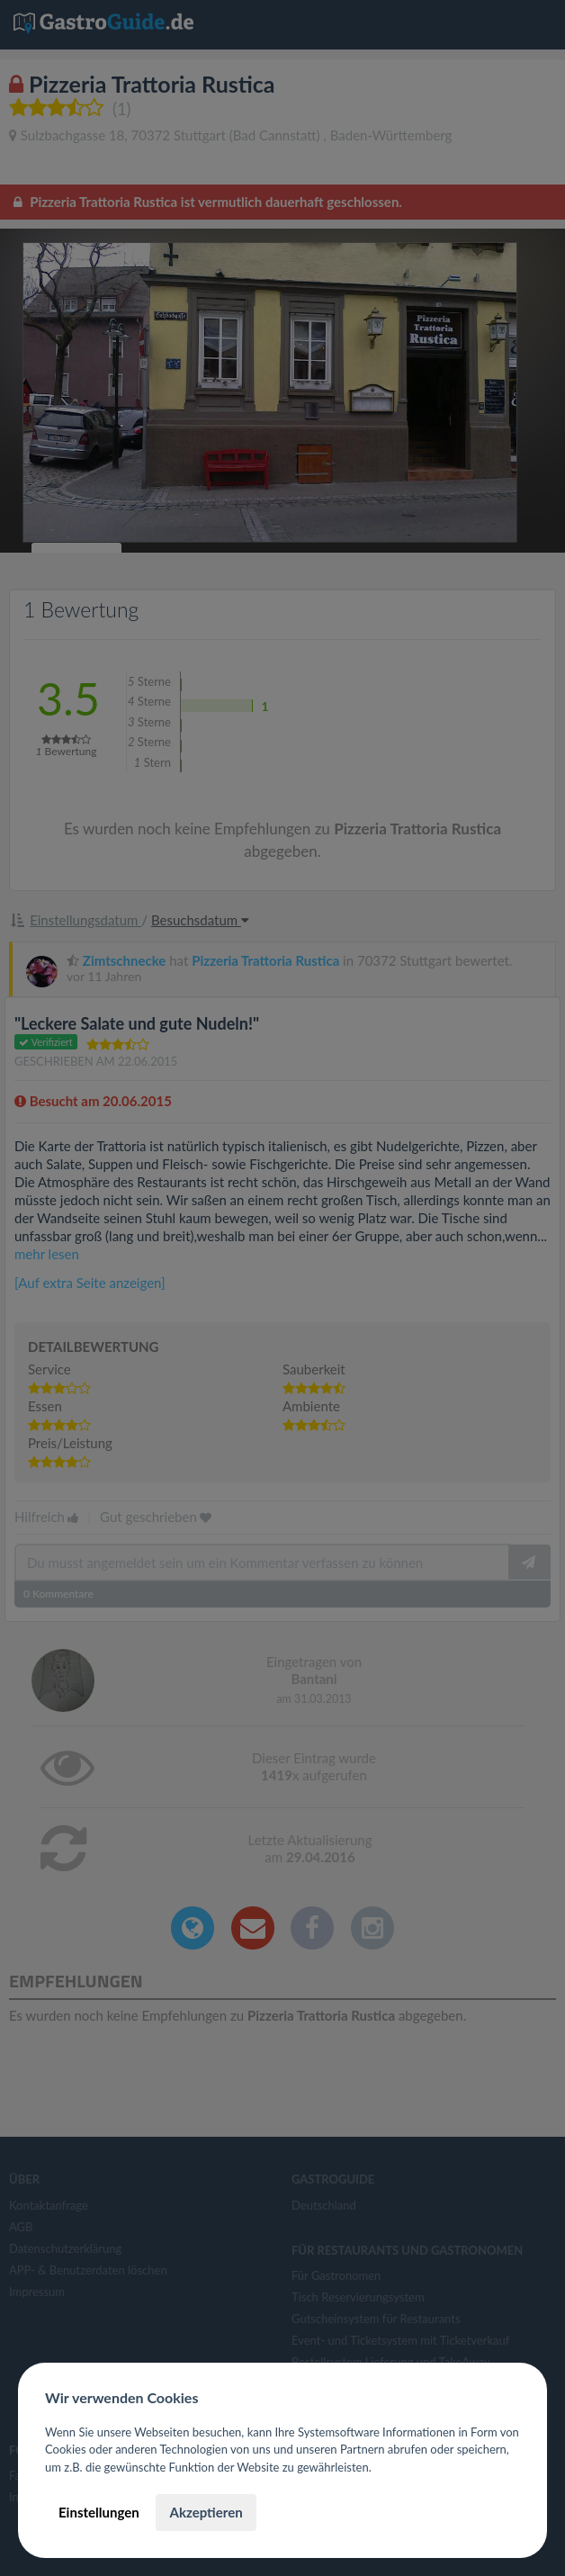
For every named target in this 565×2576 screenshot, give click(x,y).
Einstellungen (98, 2512)
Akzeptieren (205, 2512)
